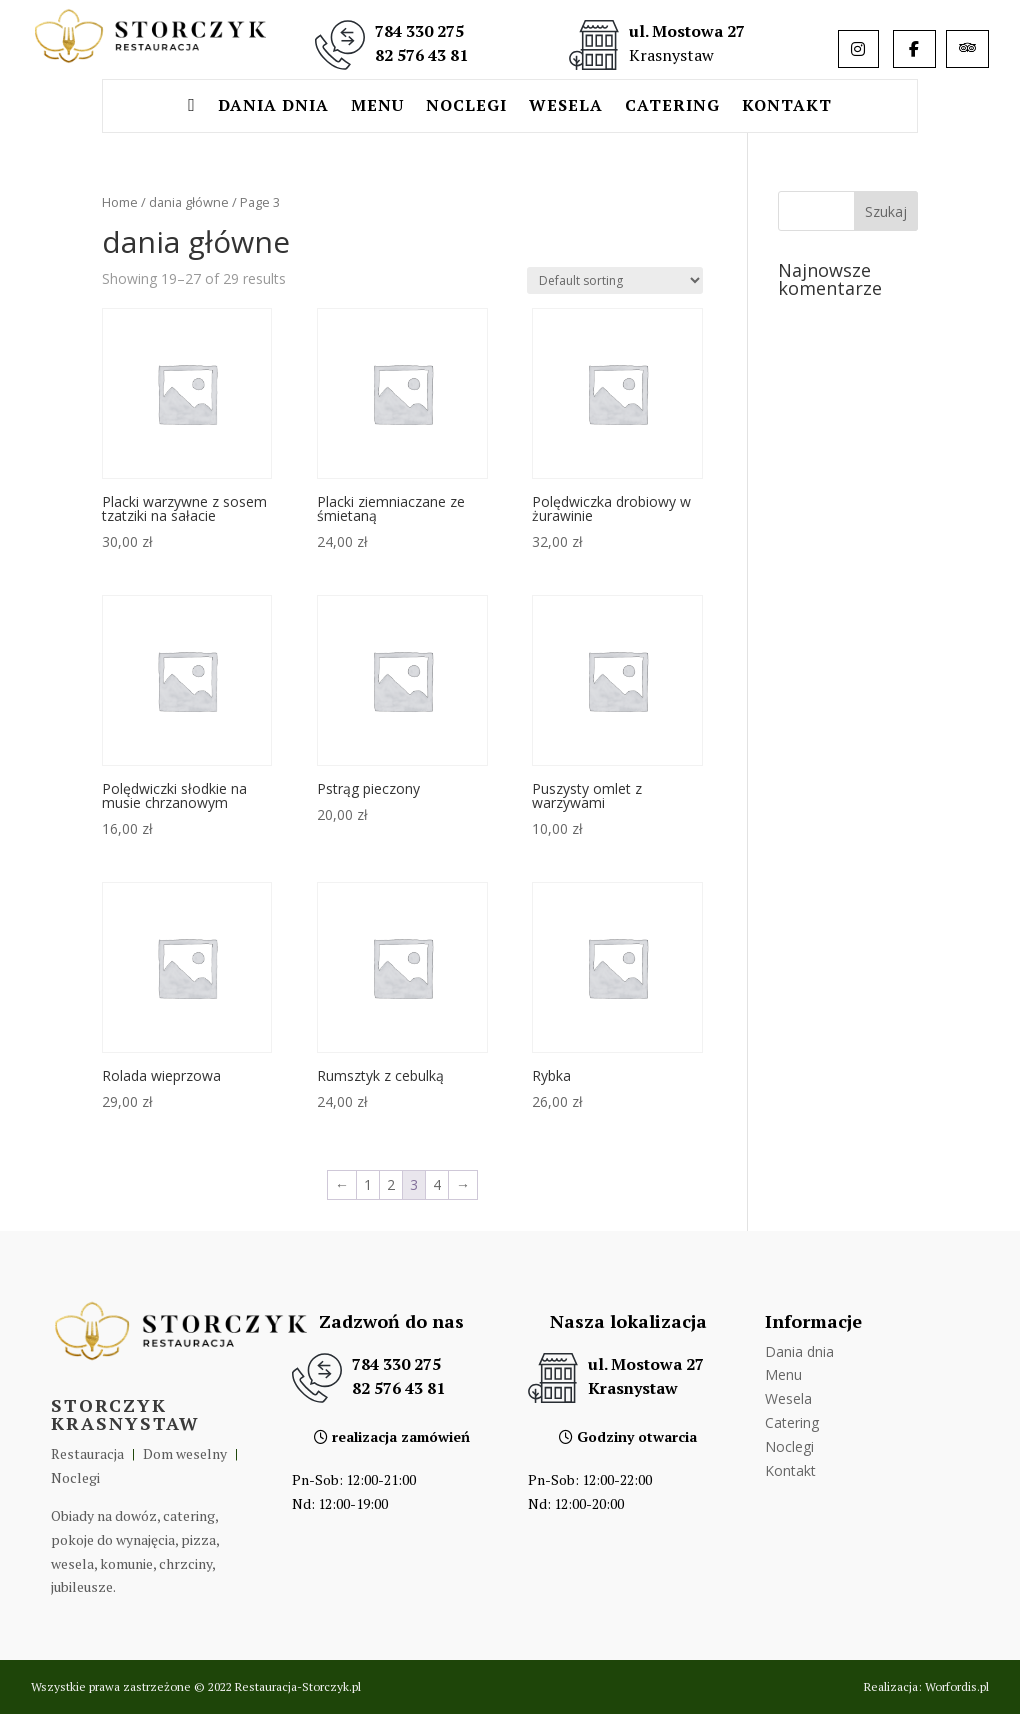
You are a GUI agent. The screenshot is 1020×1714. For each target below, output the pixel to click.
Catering (672, 107)
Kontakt (787, 107)
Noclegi (466, 107)
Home (120, 202)
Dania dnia (273, 107)
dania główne (189, 202)
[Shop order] (615, 280)
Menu (377, 107)
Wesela (566, 107)
